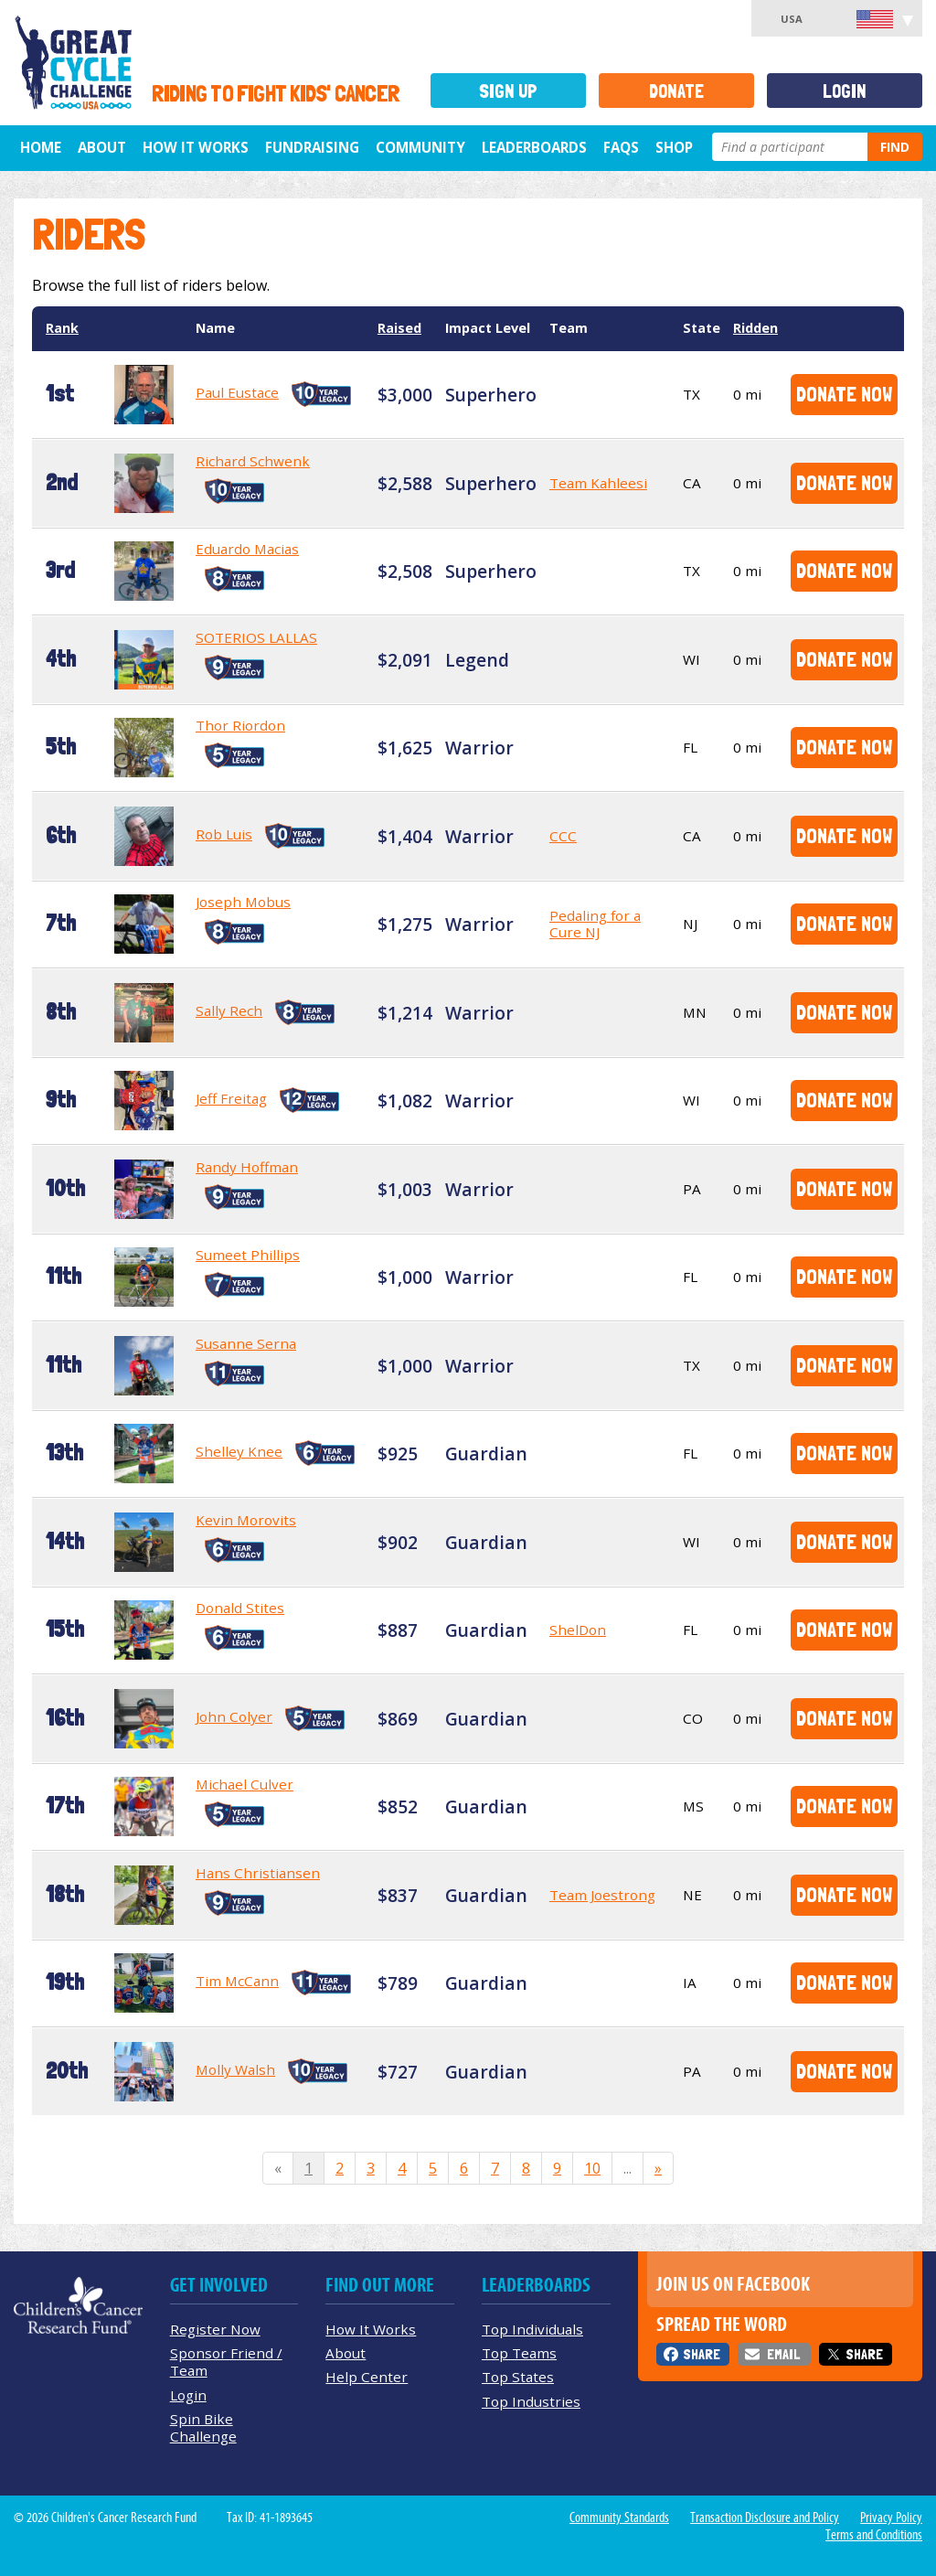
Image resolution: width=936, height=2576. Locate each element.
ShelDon (577, 1629)
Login (845, 91)
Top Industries (531, 2401)
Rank (62, 328)
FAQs (621, 147)
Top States (518, 2377)
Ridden (755, 328)
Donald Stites (240, 1607)
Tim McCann (237, 1981)
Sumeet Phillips (248, 1254)
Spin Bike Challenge (203, 2427)
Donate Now (844, 393)
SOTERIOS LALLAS (256, 637)
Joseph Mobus (243, 902)
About (102, 147)
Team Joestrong (602, 1895)
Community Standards (619, 2517)
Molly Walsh (235, 2069)
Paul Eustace (237, 392)
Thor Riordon (240, 725)
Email (783, 2354)
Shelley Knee (239, 1451)
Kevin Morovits (246, 1520)
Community (420, 147)
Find (894, 146)
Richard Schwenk (253, 461)
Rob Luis (224, 834)
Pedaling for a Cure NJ (595, 923)
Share (701, 2354)
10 (592, 2168)
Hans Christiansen (258, 1873)
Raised (399, 328)
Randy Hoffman (247, 1167)
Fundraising (312, 147)
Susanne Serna (246, 1343)
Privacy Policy (891, 2517)
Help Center (366, 2377)
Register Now (215, 2329)
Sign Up (508, 91)
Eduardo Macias (247, 549)
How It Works (196, 147)
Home (40, 147)
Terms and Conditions (873, 2535)
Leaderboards (534, 147)
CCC (563, 836)
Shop (674, 147)
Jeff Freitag (231, 1098)
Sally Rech (229, 1010)
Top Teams (519, 2353)
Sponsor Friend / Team (226, 2361)
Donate (676, 91)
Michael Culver (244, 1784)
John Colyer (234, 1716)
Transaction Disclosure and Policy (764, 2517)
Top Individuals (532, 2329)
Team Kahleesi (598, 483)
